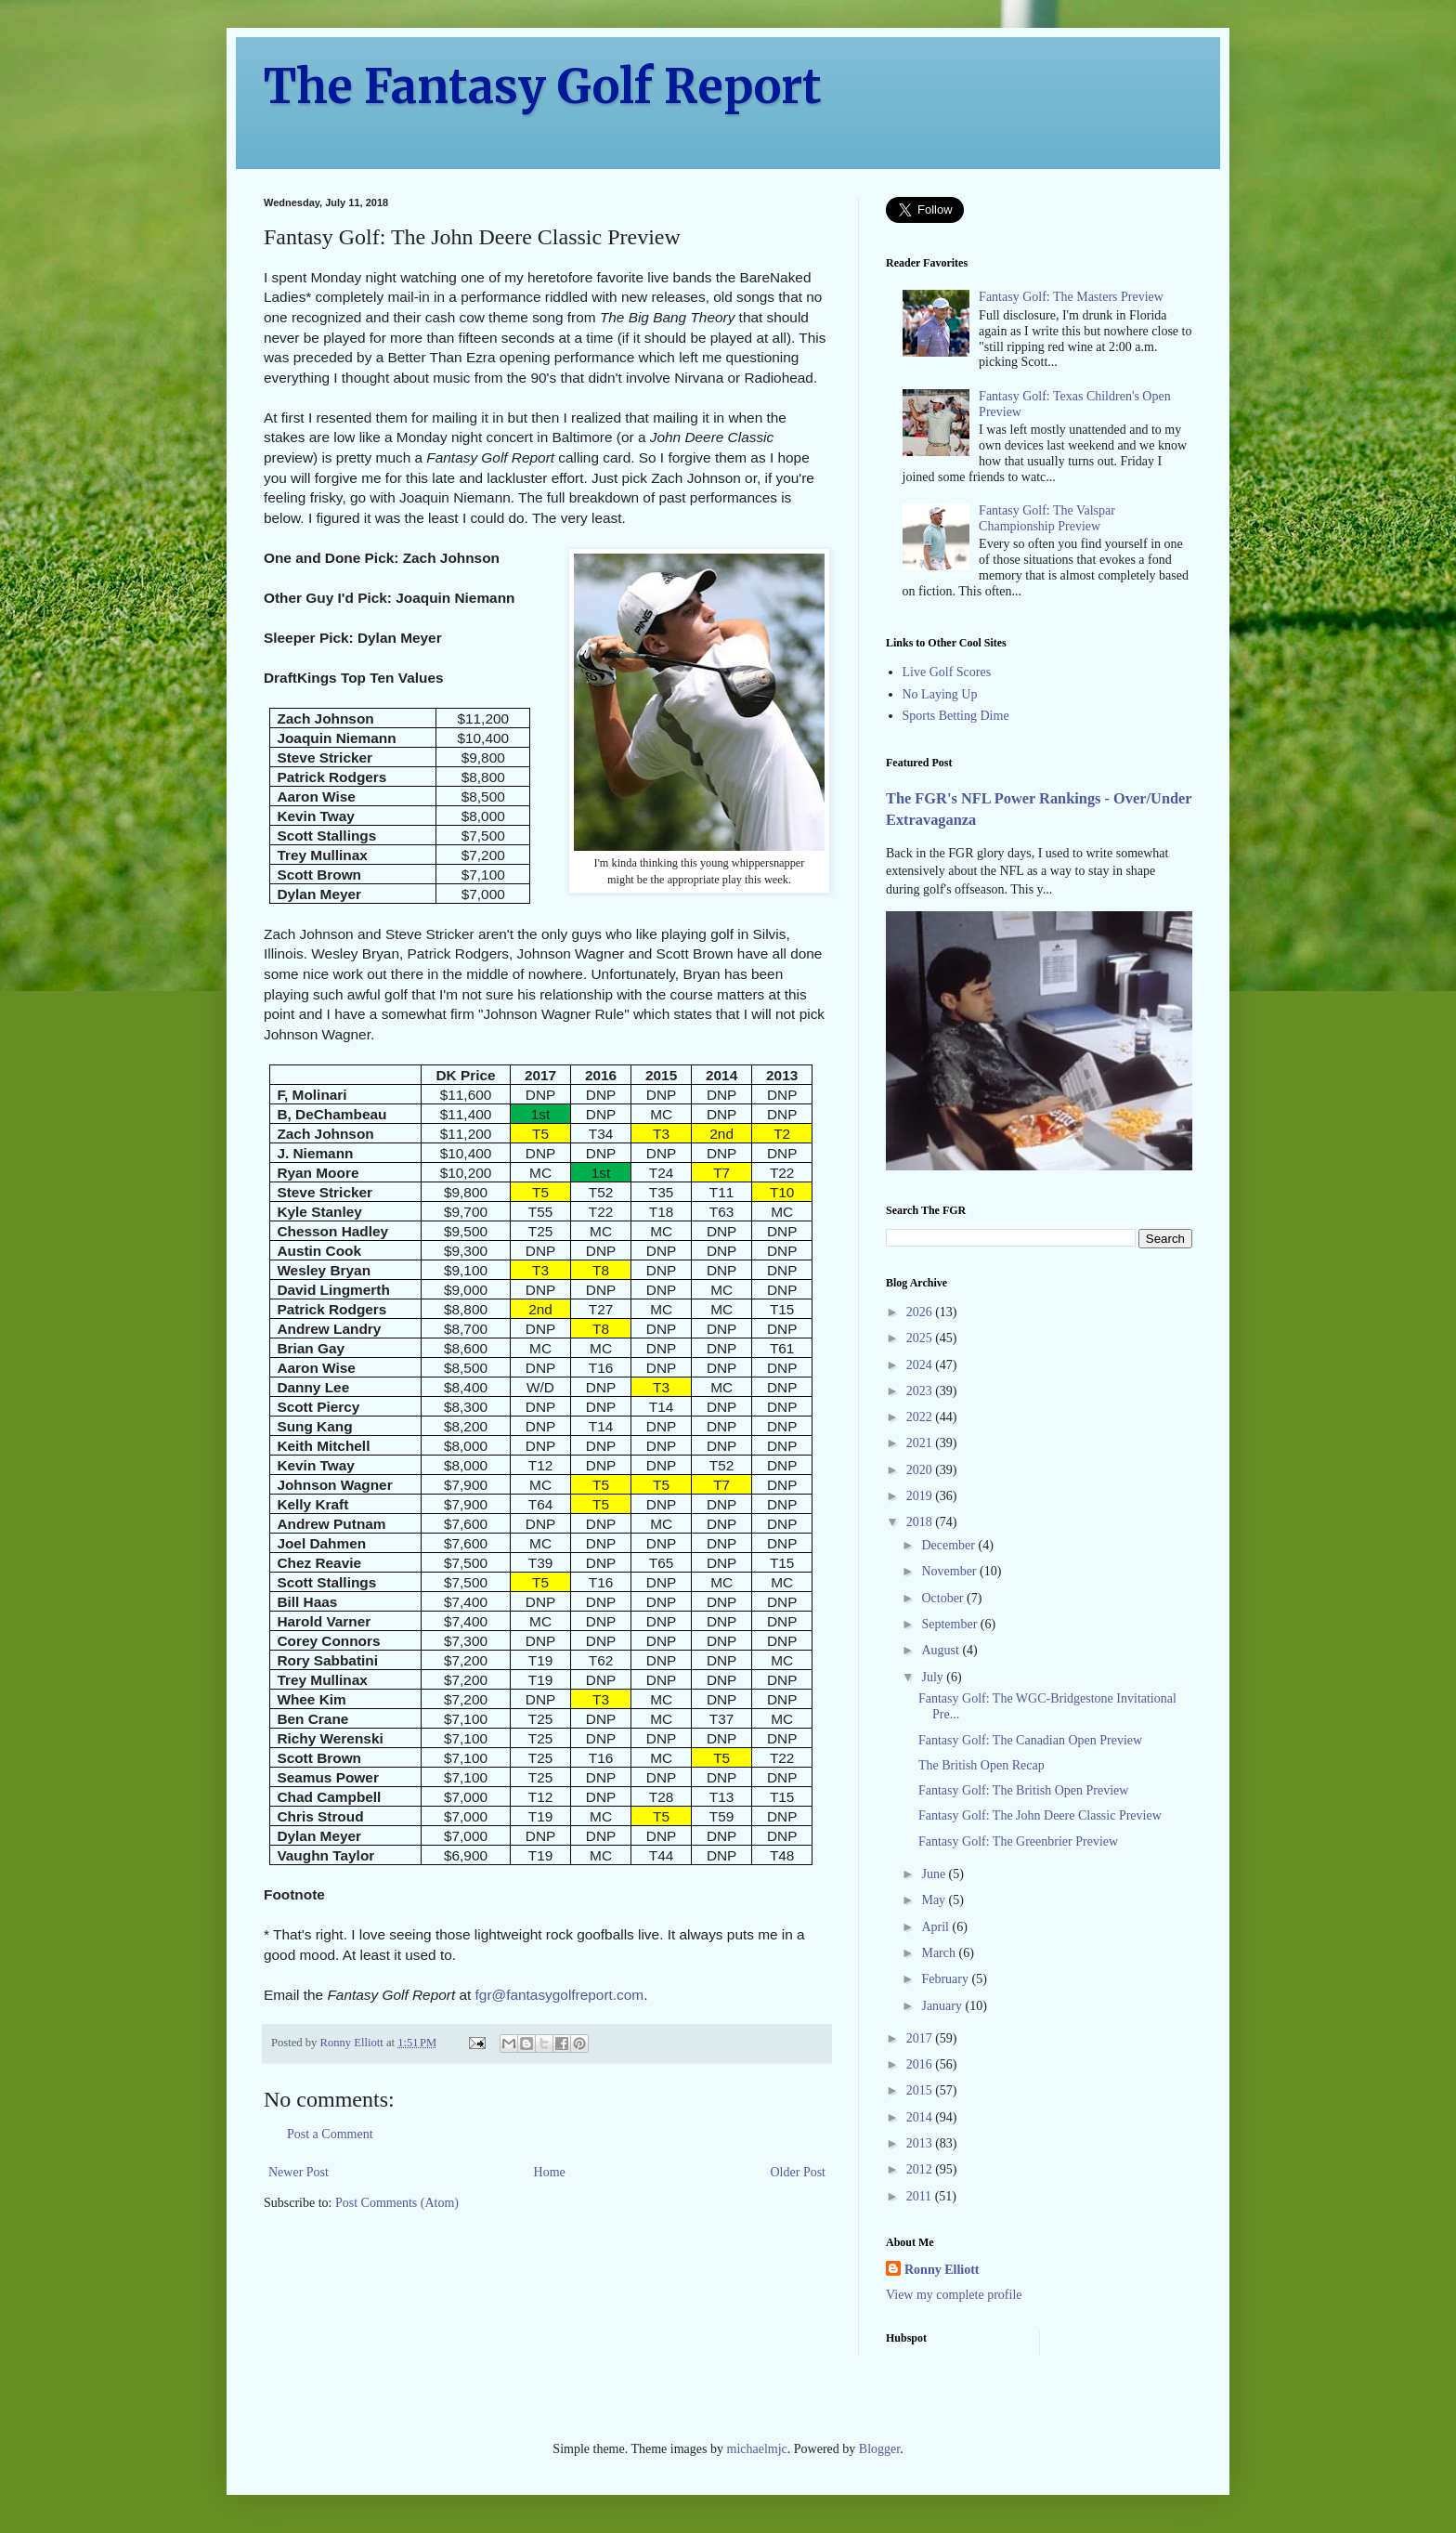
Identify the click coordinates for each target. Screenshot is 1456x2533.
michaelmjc (757, 2449)
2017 (921, 2038)
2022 (921, 1417)
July (933, 1677)
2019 (921, 1496)
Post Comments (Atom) (397, 2203)
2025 (921, 1338)
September (950, 1624)
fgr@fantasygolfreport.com (559, 1995)
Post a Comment (330, 2134)
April (936, 1927)
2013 (921, 2143)
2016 (921, 2064)
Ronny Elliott (942, 2270)
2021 (921, 1443)
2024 (921, 1365)
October (944, 1598)
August (941, 1650)
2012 (921, 2169)
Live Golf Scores (947, 672)
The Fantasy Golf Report (543, 87)
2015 (921, 2090)
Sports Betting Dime (956, 716)
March (939, 1953)
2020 (921, 1470)
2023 (921, 1391)
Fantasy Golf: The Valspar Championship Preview (1047, 518)
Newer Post (298, 2172)
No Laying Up (940, 694)
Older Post (798, 2172)
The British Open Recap (981, 1765)
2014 (921, 2117)
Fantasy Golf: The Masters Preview (1071, 297)
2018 (921, 1522)
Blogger (879, 2449)
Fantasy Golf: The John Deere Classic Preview (1040, 1815)
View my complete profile (954, 2295)
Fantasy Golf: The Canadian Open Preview (1030, 1740)
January (943, 2006)
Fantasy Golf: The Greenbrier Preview (1018, 1841)
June (934, 1874)
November (950, 1571)
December (949, 1545)
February (946, 1979)
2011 (920, 2196)
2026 (921, 1312)
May (934, 1900)
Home (550, 2172)
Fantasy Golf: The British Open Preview (1023, 1790)
